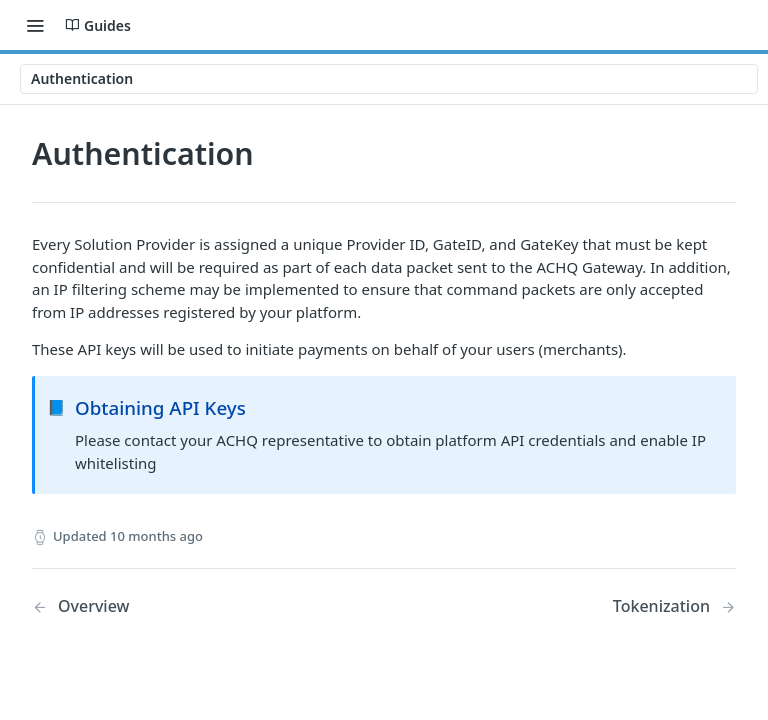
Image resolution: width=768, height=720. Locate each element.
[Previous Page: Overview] (183, 606)
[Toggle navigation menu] (35, 25)
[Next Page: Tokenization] (674, 606)
